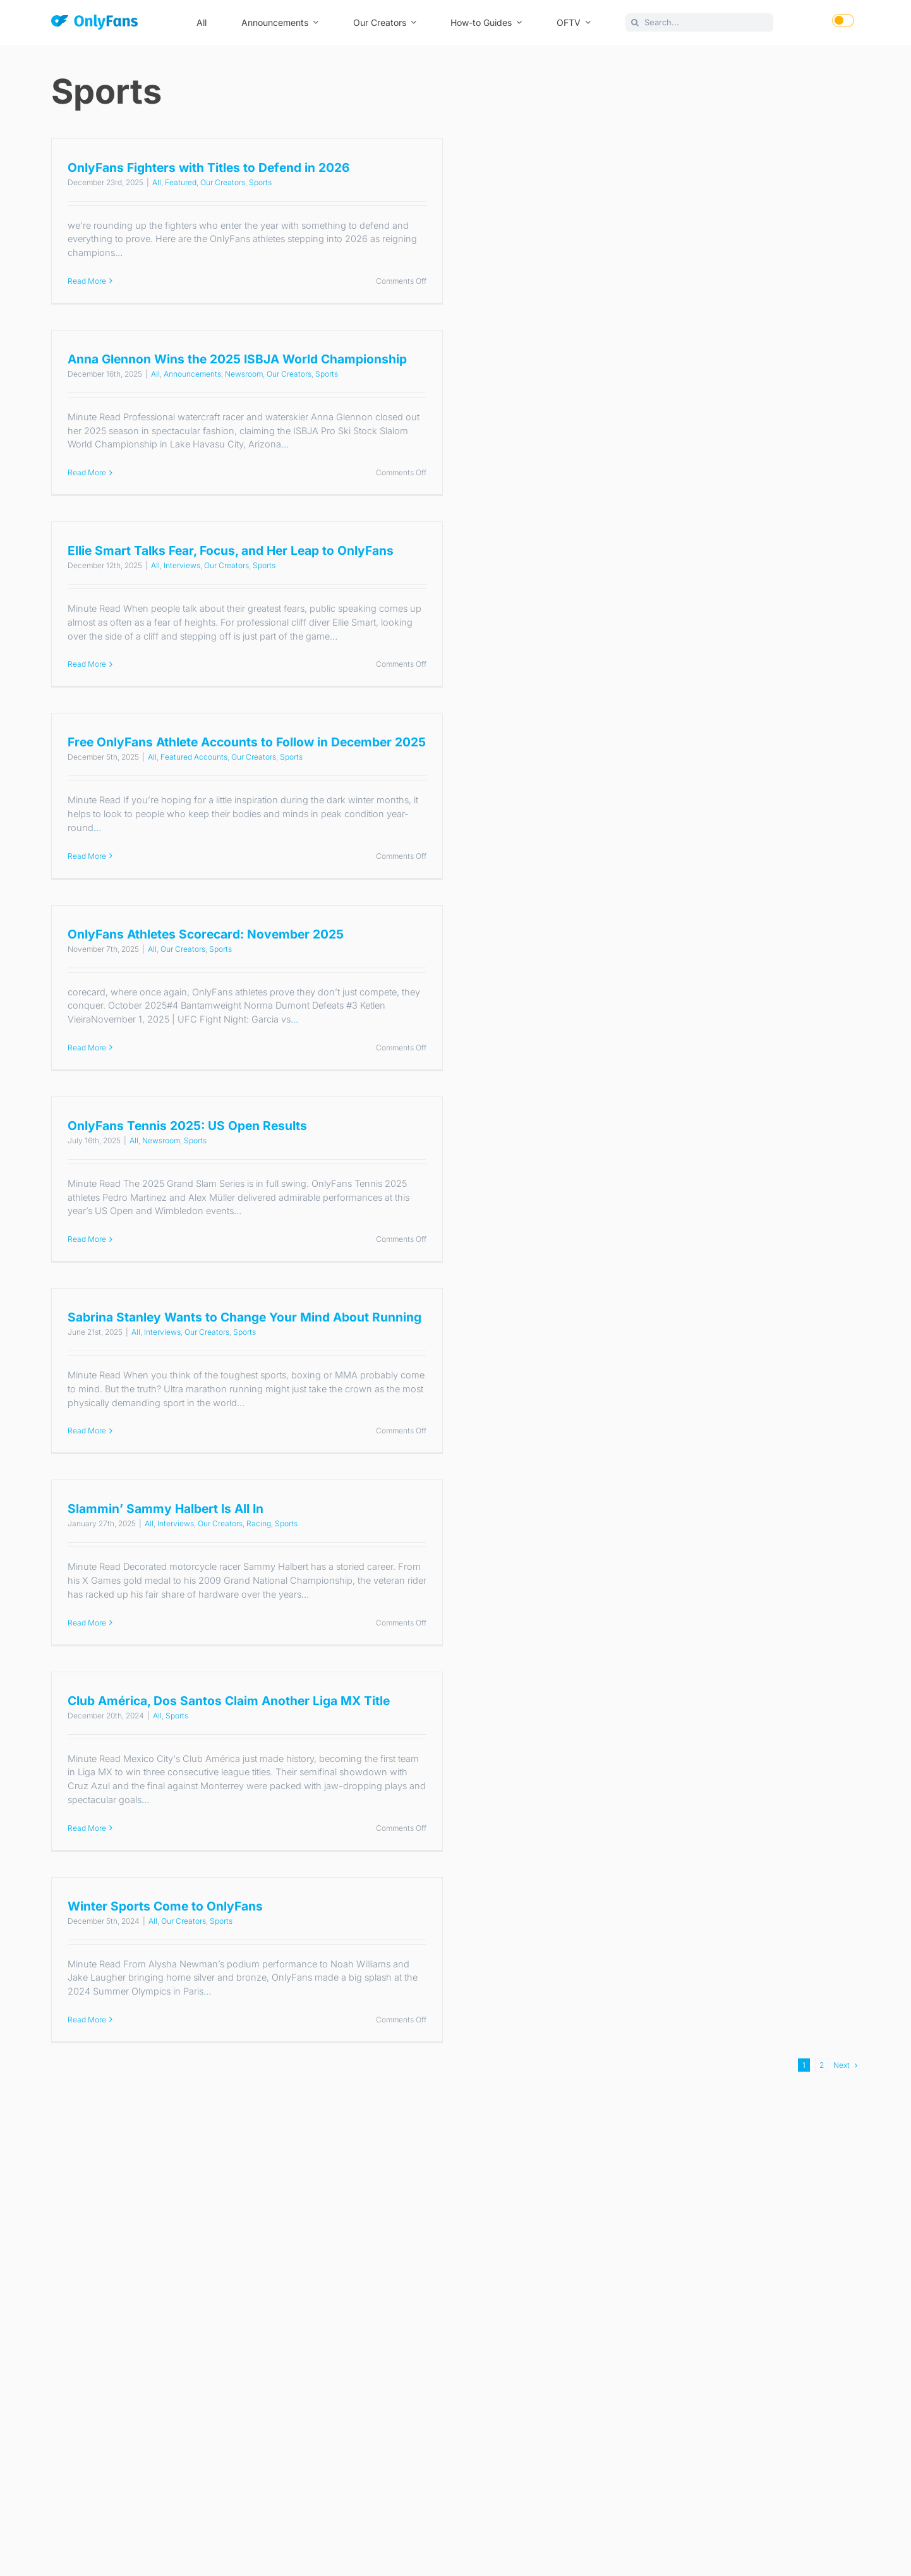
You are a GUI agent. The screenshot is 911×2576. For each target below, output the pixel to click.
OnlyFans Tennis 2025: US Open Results (187, 1125)
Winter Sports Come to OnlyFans (165, 1906)
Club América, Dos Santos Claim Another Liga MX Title (229, 1700)
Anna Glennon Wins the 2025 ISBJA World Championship (237, 359)
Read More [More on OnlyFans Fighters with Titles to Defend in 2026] (87, 281)
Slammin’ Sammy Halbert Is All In (165, 1508)
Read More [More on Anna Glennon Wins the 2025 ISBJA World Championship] (87, 472)
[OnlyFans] (94, 24)
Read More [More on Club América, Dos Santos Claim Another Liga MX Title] (87, 1828)
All (156, 182)
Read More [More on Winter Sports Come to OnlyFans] (87, 2019)
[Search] (634, 22)
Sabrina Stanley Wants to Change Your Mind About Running (244, 1317)
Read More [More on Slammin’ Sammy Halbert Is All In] (87, 1622)
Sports (260, 182)
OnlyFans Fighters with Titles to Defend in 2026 (208, 167)
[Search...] (699, 22)
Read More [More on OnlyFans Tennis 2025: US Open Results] (87, 1239)
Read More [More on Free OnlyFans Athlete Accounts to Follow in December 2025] (87, 856)
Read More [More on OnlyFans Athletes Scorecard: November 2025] (87, 1047)
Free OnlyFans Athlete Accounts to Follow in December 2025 (247, 742)
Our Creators (222, 182)
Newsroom (244, 374)
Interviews (182, 565)
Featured (180, 182)
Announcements (192, 374)
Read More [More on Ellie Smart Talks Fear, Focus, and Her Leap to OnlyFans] (87, 664)
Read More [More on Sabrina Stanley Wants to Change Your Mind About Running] (87, 1430)
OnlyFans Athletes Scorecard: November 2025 (206, 934)
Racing (258, 1523)
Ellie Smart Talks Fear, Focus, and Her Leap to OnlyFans (231, 550)
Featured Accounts (193, 757)
